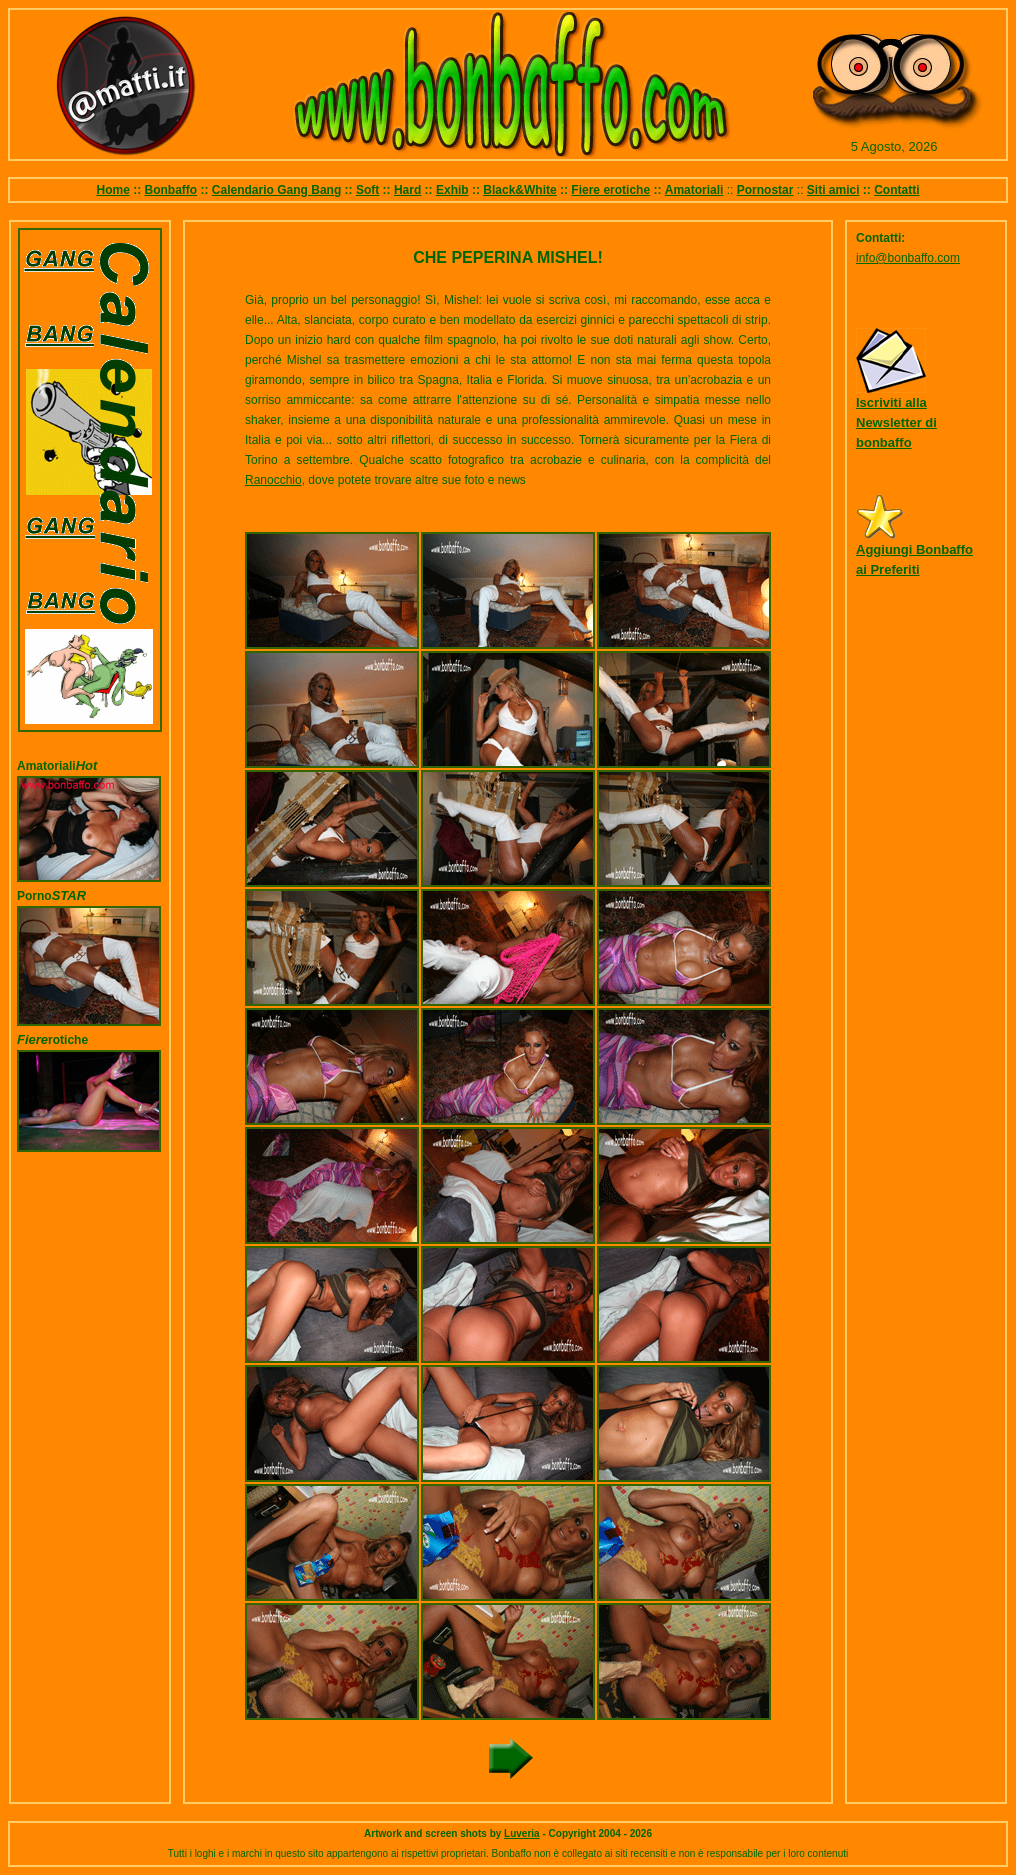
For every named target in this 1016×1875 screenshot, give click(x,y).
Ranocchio (273, 480)
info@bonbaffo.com (908, 258)
